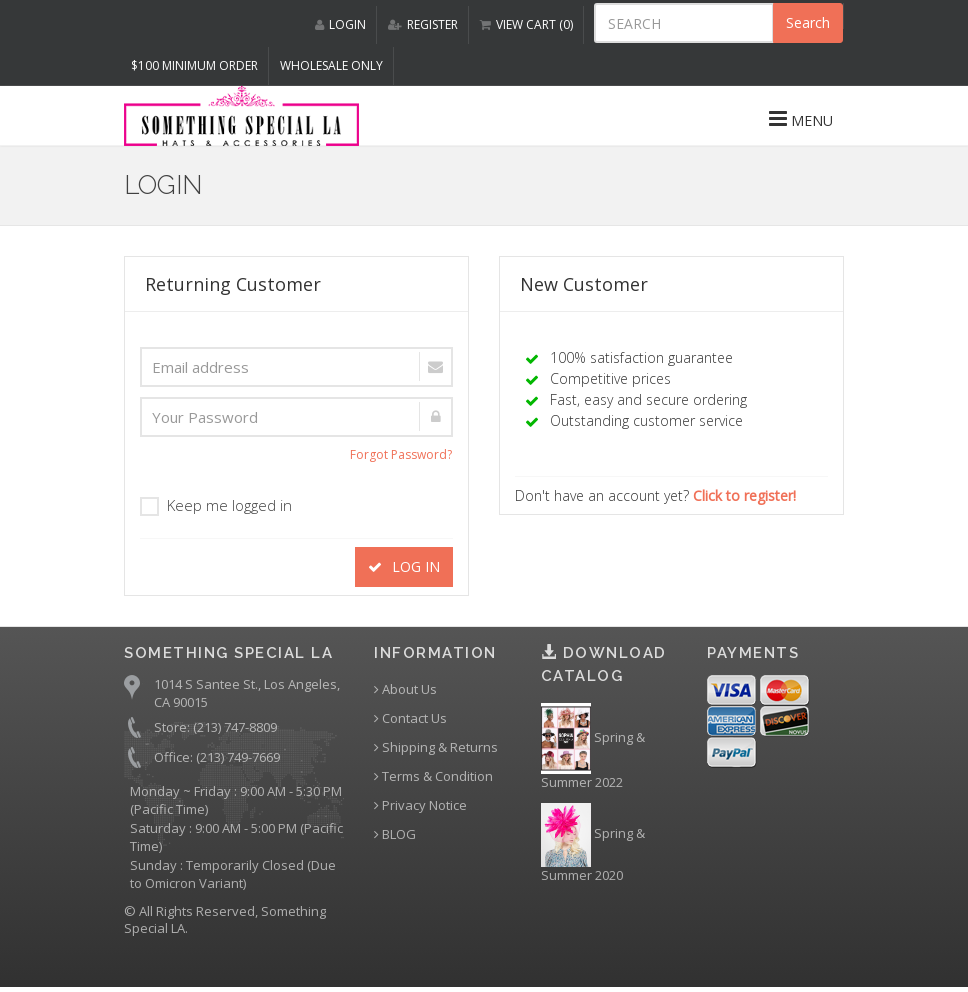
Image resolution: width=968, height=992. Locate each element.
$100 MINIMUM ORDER (194, 65)
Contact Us (410, 718)
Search (808, 22)
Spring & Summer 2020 (593, 843)
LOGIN (340, 24)
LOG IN (404, 566)
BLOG (395, 834)
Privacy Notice (420, 805)
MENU (801, 119)
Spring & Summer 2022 (593, 747)
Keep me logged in (216, 505)
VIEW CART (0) (526, 24)
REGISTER (423, 24)
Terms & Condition (433, 776)
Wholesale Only (331, 65)
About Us (405, 689)
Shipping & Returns (436, 747)
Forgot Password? (401, 454)
